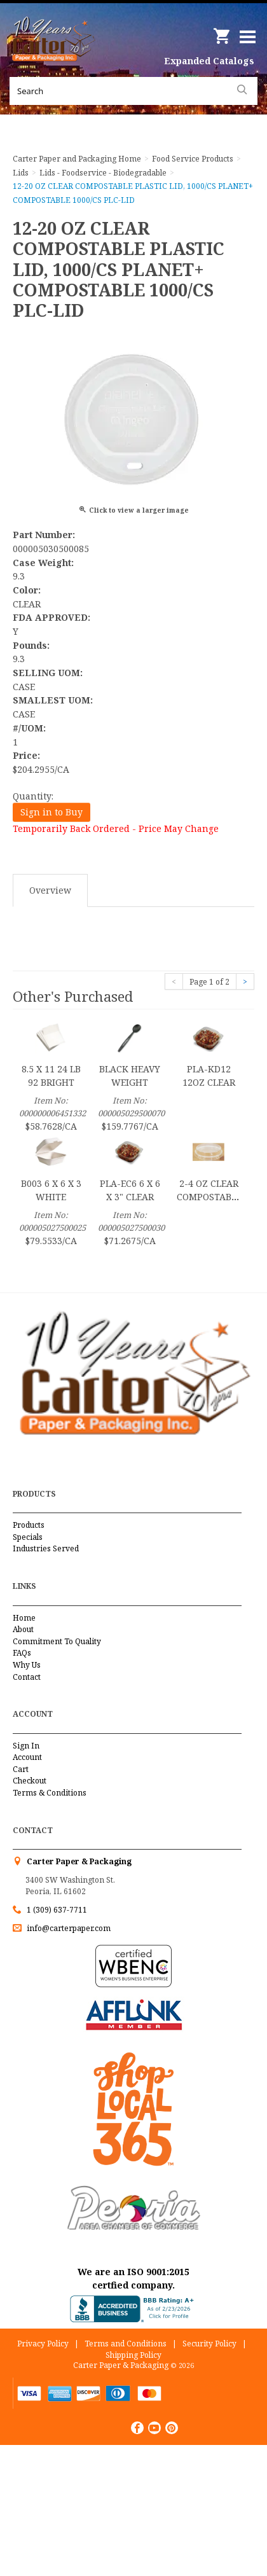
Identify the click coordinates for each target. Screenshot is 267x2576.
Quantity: (33, 796)
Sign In (26, 1745)
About (23, 1629)
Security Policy (209, 2343)
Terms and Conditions (126, 2343)
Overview (50, 890)
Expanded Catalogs (209, 61)
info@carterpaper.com (68, 1928)
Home (24, 1617)
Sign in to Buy (51, 812)
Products (28, 1525)
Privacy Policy (43, 2343)
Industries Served (46, 1548)
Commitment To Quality (57, 1641)
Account (27, 1757)
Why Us (27, 1664)
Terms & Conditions (49, 1792)
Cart (21, 1769)
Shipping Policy (133, 2355)
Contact (27, 1677)
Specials (28, 1537)
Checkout (29, 1780)
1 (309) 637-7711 (57, 1909)
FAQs (22, 1652)
